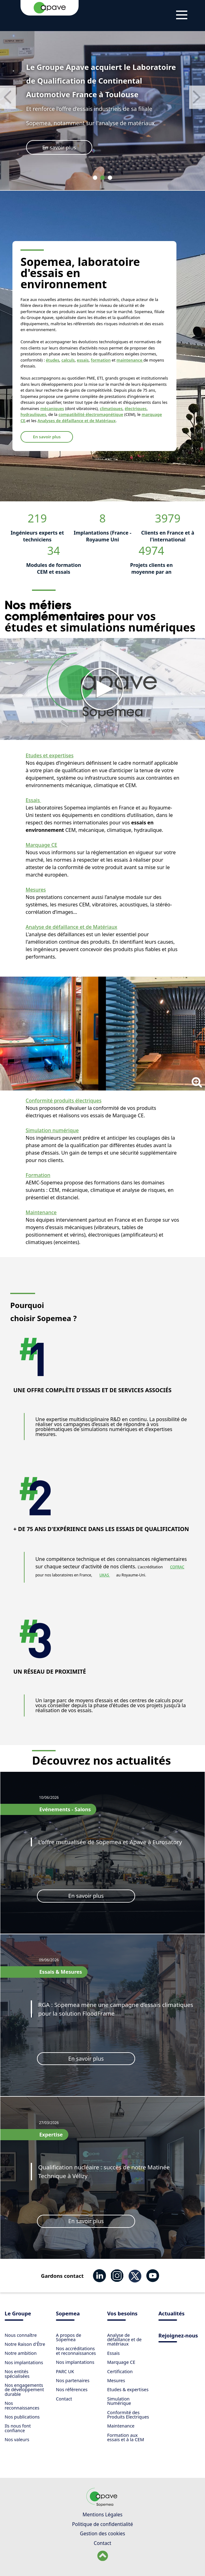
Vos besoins (122, 2314)
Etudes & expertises (127, 2389)
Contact (64, 2399)
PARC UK (65, 2371)
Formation (38, 1175)
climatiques (111, 408)
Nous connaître (21, 2335)
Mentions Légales (102, 2514)
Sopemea (68, 2314)
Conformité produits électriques (64, 1100)
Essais (33, 800)
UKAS (104, 1575)
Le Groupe (18, 2314)
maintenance (130, 360)
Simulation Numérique (119, 2401)
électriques (135, 408)
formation (101, 360)
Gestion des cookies (102, 2533)
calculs (68, 360)
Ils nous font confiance (18, 2428)
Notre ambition (21, 2353)
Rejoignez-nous (178, 2336)
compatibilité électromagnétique (90, 414)
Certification (120, 2371)
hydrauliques (33, 414)
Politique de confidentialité (102, 2524)
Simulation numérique (52, 1130)
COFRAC (177, 1567)
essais (83, 360)
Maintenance (41, 1212)
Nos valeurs (17, 2439)
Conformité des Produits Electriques (128, 2415)
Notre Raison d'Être (25, 2344)
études (52, 360)
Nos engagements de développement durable (24, 2389)
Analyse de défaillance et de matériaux (124, 2339)
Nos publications (22, 2417)
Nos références (72, 2389)
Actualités (171, 2314)
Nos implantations (24, 2362)
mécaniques (52, 408)
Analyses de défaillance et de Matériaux (77, 420)
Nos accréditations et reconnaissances (76, 2351)
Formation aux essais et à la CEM (125, 2437)
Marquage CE (41, 844)
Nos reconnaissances (22, 2405)
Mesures (36, 889)
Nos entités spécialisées (17, 2374)
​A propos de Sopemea (68, 2337)
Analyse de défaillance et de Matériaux (71, 926)
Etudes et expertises (50, 755)
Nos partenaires (72, 2380)
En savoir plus (59, 147)
